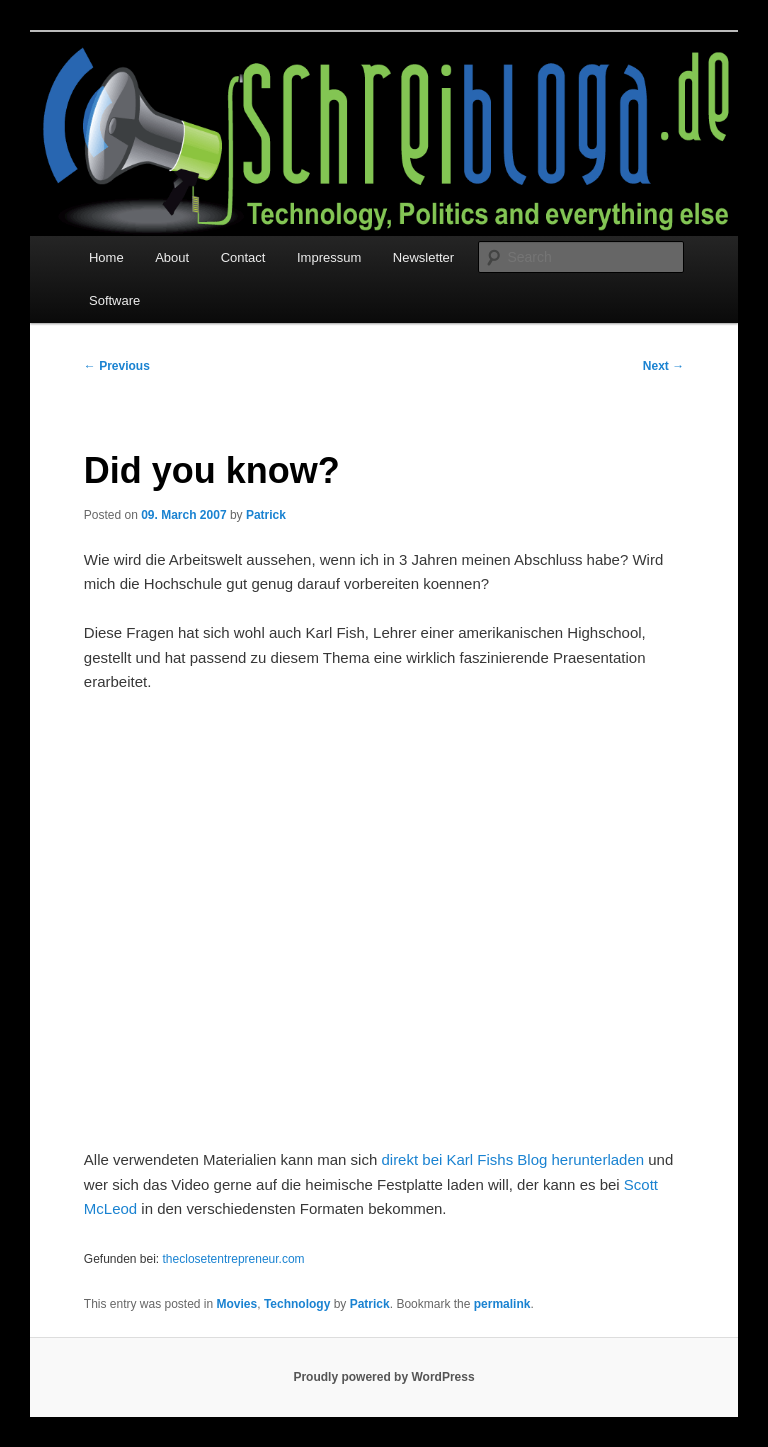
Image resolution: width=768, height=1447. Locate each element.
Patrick (266, 515)
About (172, 257)
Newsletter (423, 257)
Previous (117, 366)
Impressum (329, 257)
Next (663, 366)
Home (106, 257)
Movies (237, 1304)
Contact (243, 257)
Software (114, 300)
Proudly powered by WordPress (383, 1377)
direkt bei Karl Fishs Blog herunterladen (512, 1159)
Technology (297, 1304)
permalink (502, 1304)
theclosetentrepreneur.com (234, 1259)
